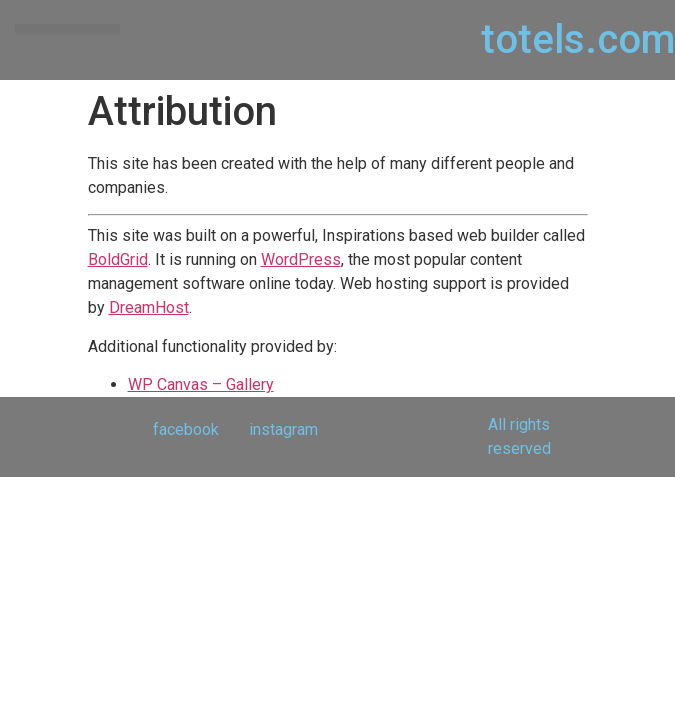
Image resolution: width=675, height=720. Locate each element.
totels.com (578, 39)
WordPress (301, 259)
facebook (186, 429)
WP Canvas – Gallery (201, 384)
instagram (283, 429)
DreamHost (149, 307)
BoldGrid (118, 259)
